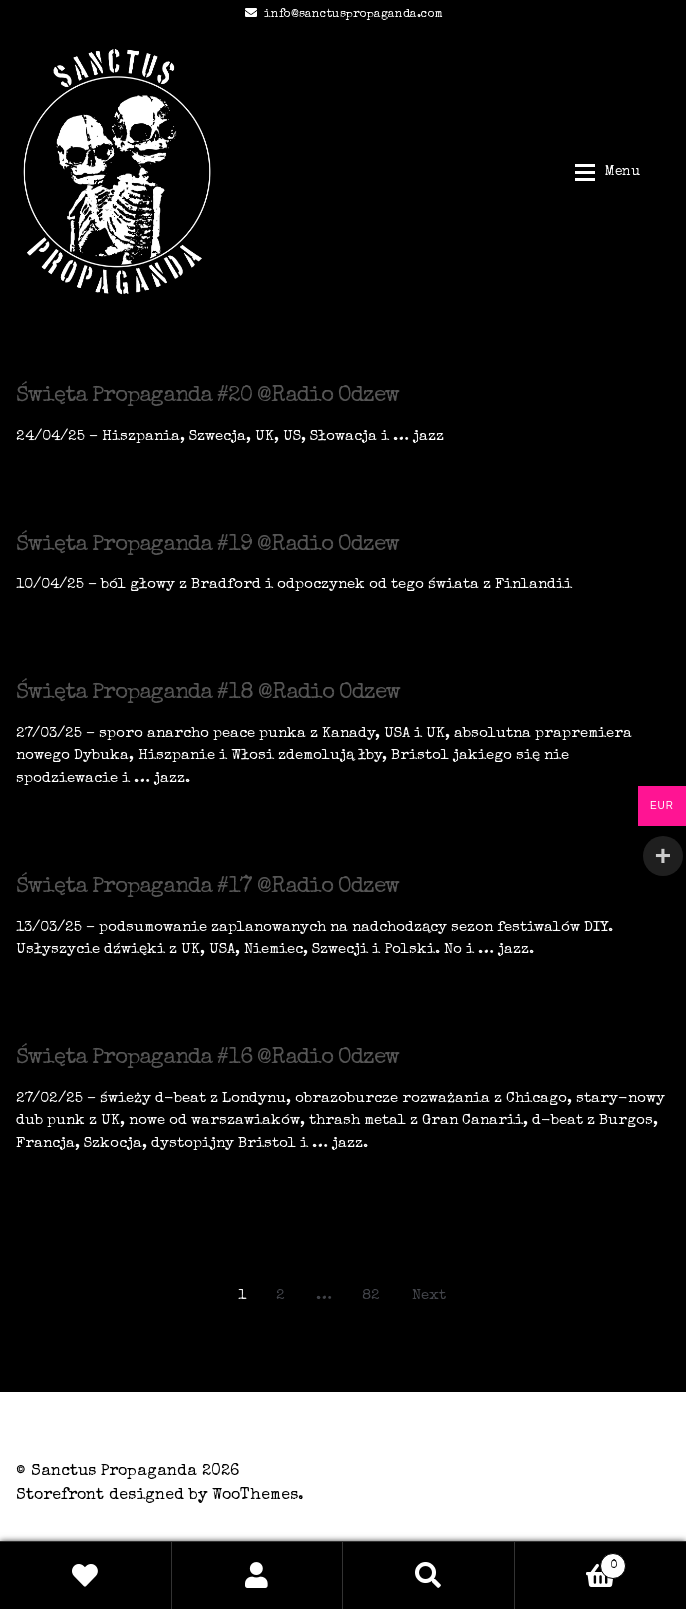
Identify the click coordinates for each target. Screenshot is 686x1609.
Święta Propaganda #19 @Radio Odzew (207, 546)
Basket (571, 1562)
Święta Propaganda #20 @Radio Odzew (207, 397)
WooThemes (255, 1496)
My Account (258, 1575)
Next (429, 1295)
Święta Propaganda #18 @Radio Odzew (208, 694)
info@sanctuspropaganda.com (340, 15)
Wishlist (86, 1575)
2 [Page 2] (280, 1295)
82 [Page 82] (371, 1295)
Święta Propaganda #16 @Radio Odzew (207, 1059)
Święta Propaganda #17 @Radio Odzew (207, 888)
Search (429, 1575)
